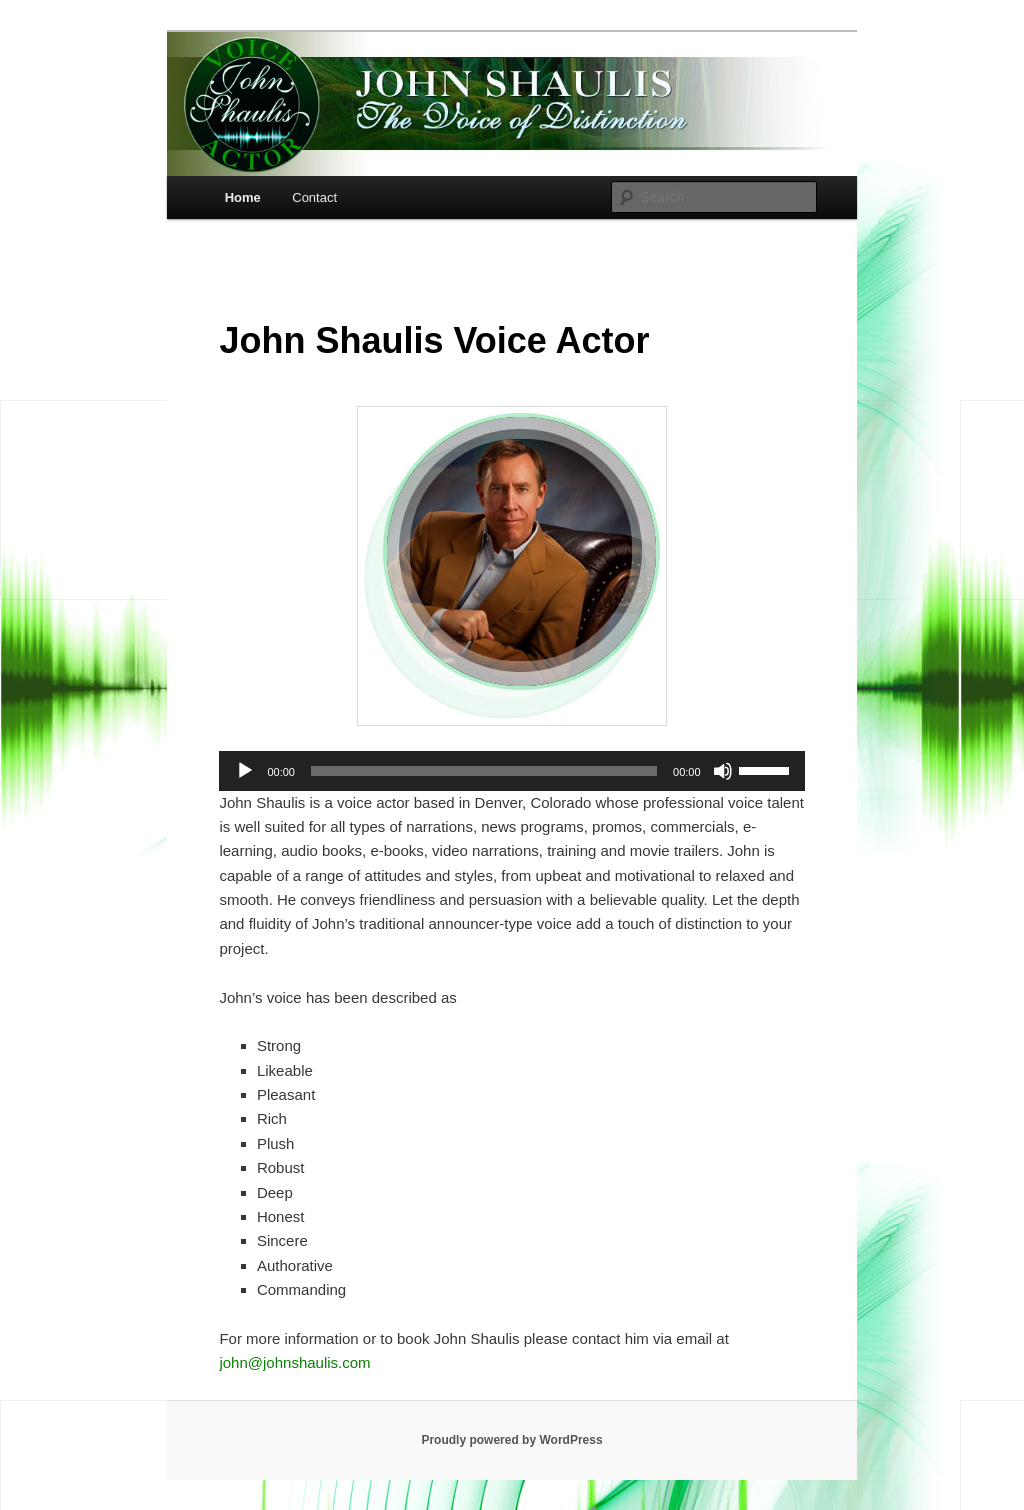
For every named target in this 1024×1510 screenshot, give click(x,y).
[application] (511, 771)
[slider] (484, 771)
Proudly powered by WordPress (511, 1440)
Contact (314, 197)
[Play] (245, 771)
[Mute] (723, 771)
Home (243, 197)
